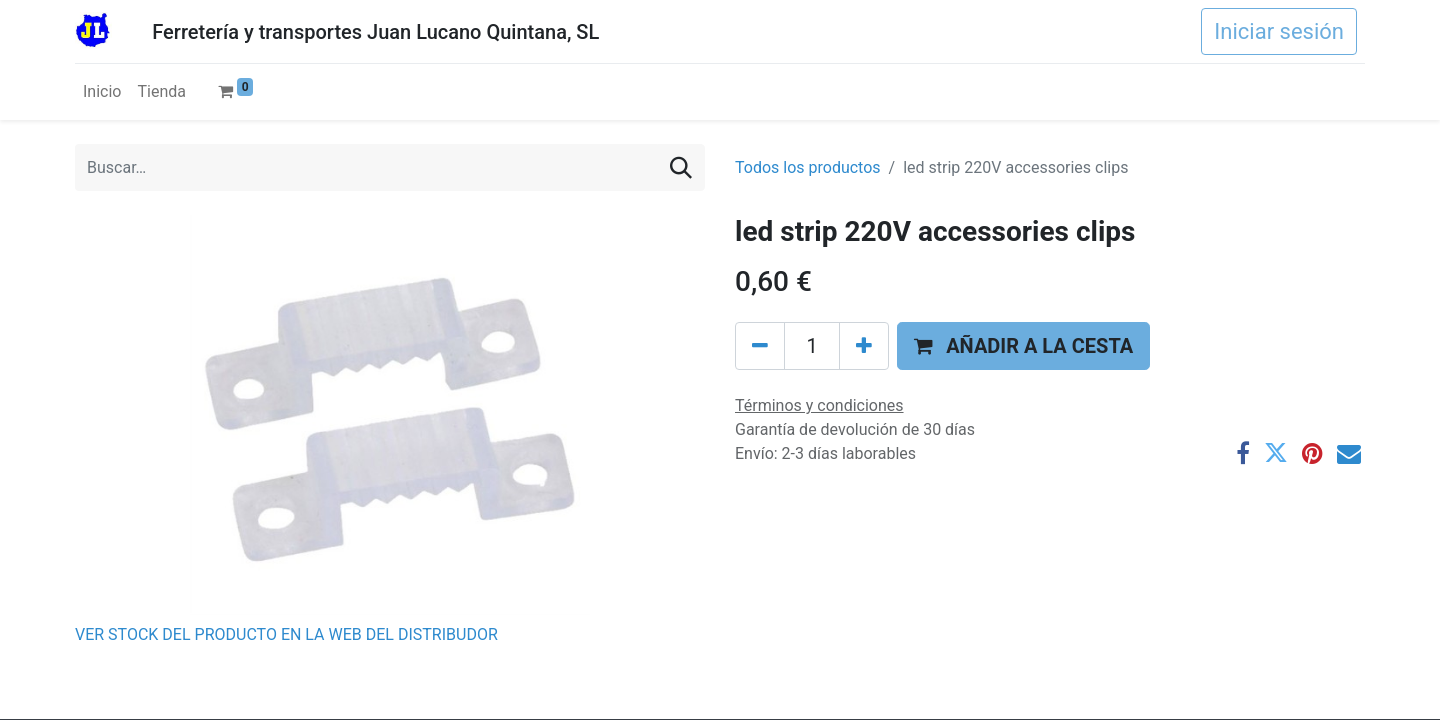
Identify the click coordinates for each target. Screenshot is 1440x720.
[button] (1023, 346)
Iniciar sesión (1279, 31)
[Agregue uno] (864, 346)
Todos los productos (808, 167)
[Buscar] (681, 167)
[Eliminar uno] (760, 346)
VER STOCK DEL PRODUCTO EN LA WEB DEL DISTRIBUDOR (286, 634)
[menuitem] (102, 92)
